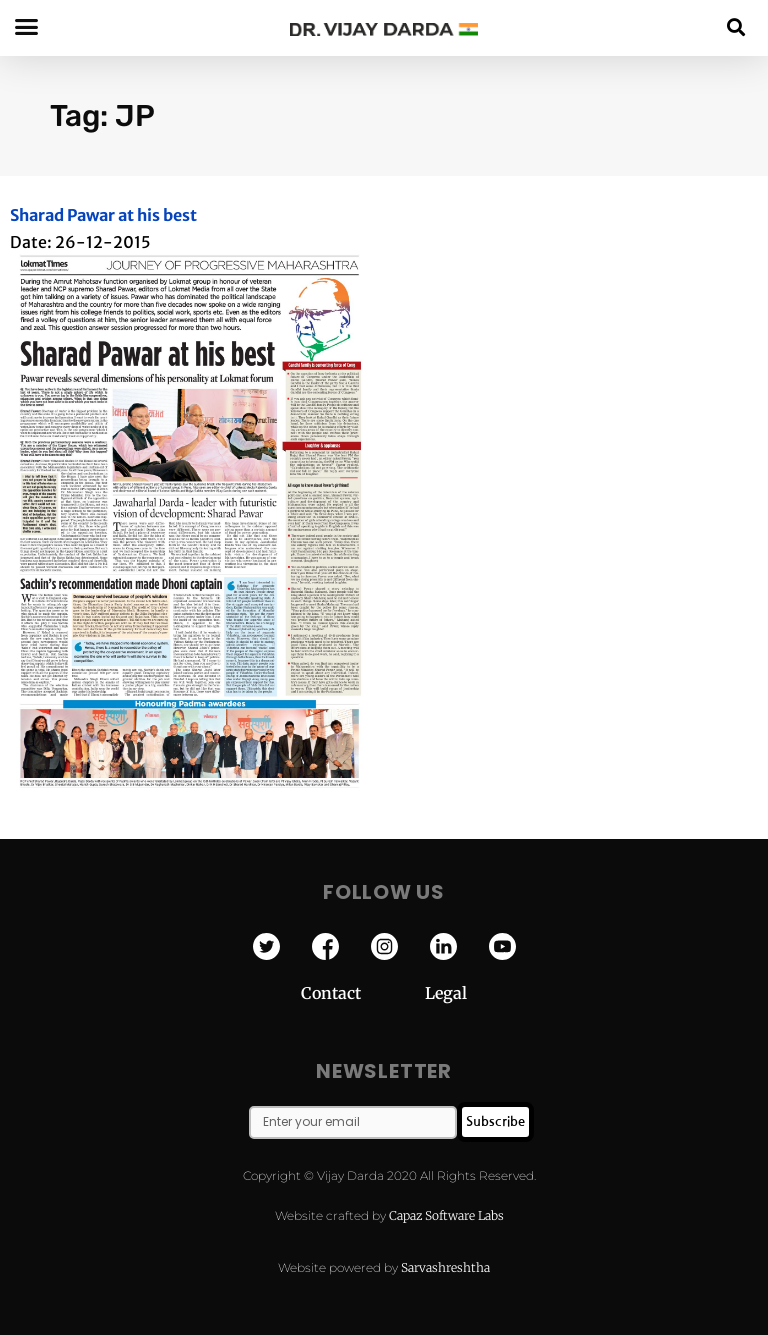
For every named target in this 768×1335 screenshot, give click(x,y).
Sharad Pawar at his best (103, 215)
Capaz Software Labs (446, 1215)
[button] (736, 26)
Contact (363, 993)
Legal (446, 993)
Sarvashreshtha (445, 1267)
